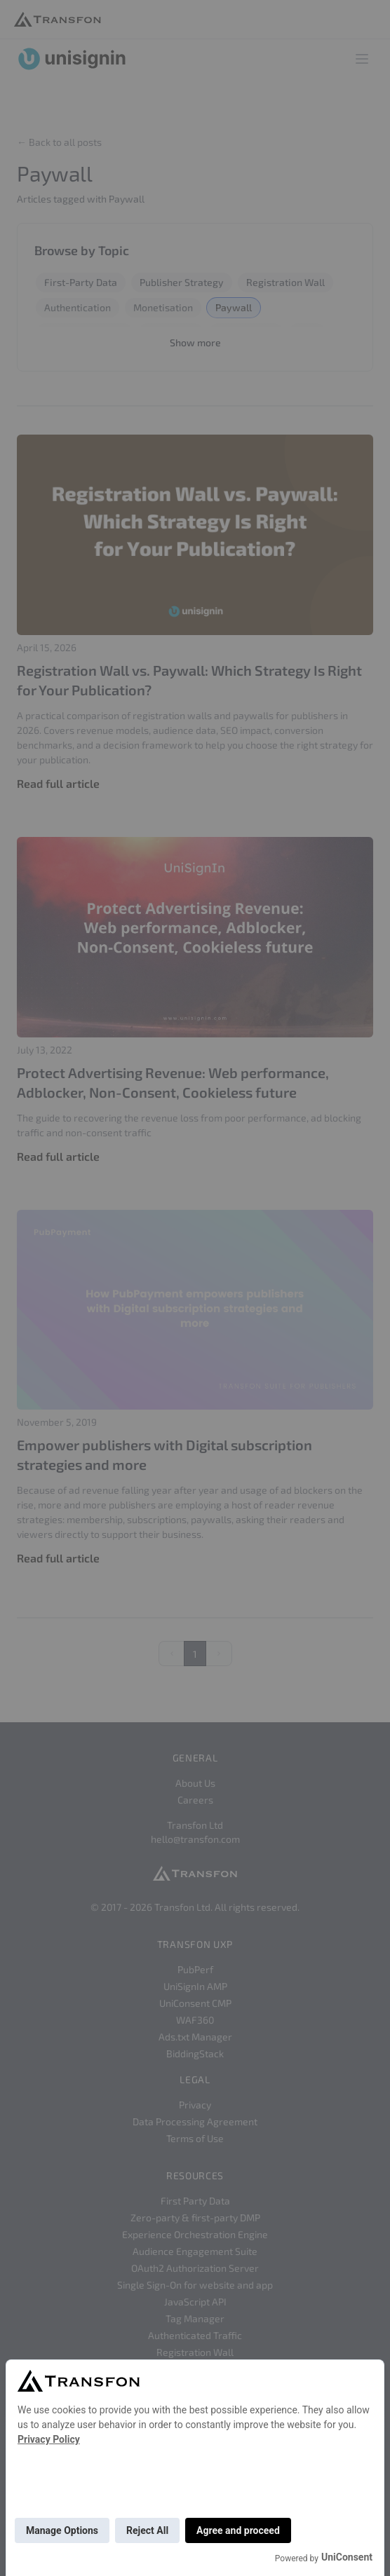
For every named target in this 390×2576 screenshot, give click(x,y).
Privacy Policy (49, 2439)
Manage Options (62, 2530)
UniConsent (346, 2557)
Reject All (147, 2530)
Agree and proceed (238, 2530)
